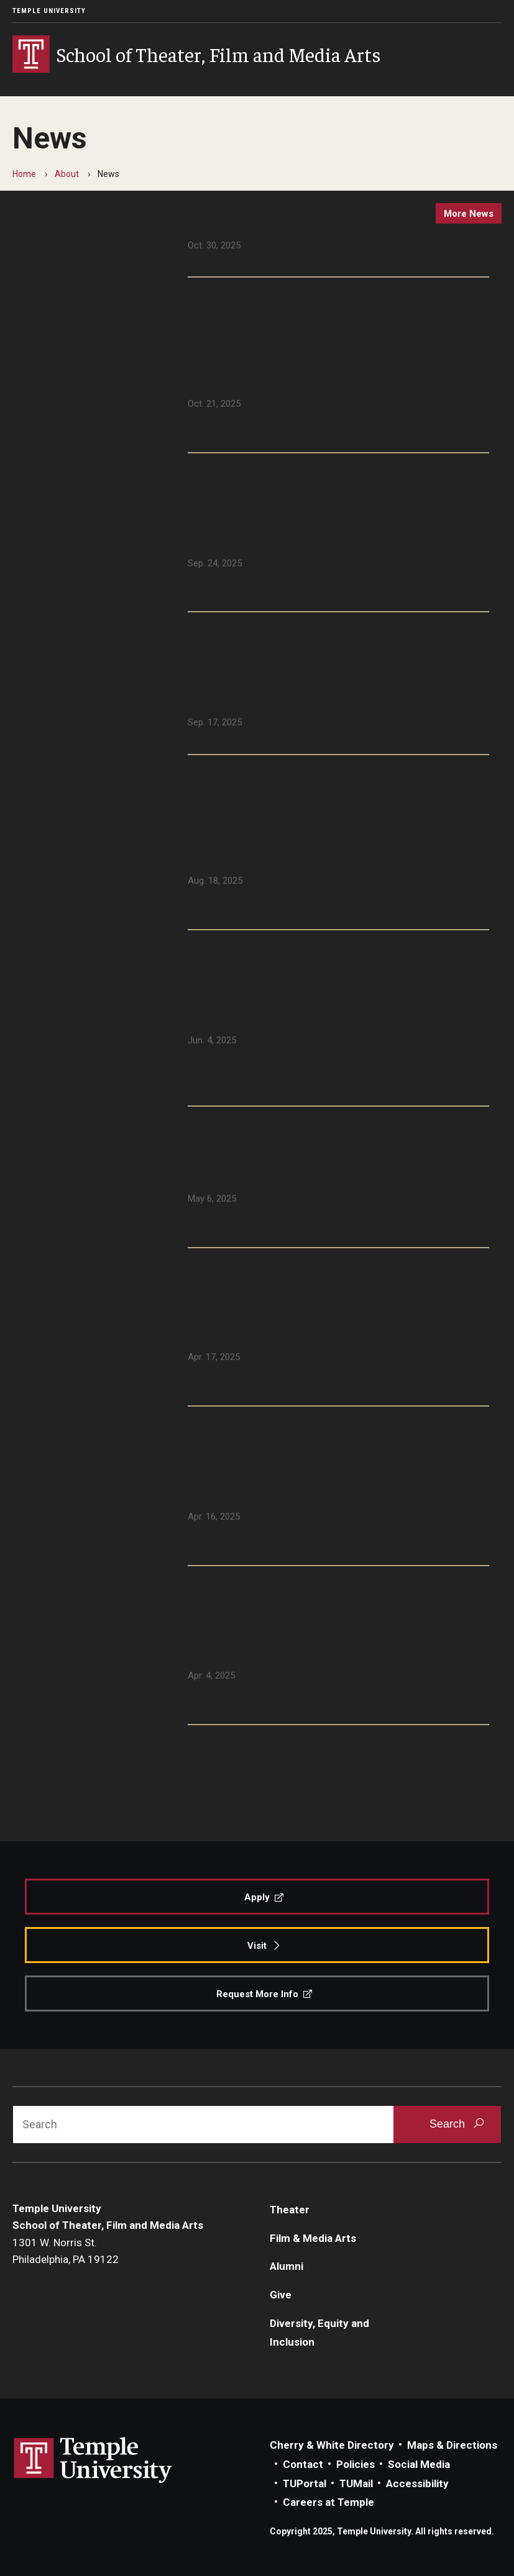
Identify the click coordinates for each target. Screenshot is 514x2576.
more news (468, 213)
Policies (355, 2464)
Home (24, 174)
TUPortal (304, 2483)
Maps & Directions (452, 2445)
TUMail (356, 2483)
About (67, 174)
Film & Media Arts (313, 2238)
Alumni (286, 2266)
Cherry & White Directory (332, 2445)
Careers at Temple (328, 2502)
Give (280, 2294)
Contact (303, 2464)
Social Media (419, 2464)
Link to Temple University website (93, 2460)
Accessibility (417, 2483)
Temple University (49, 11)
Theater (290, 2209)
